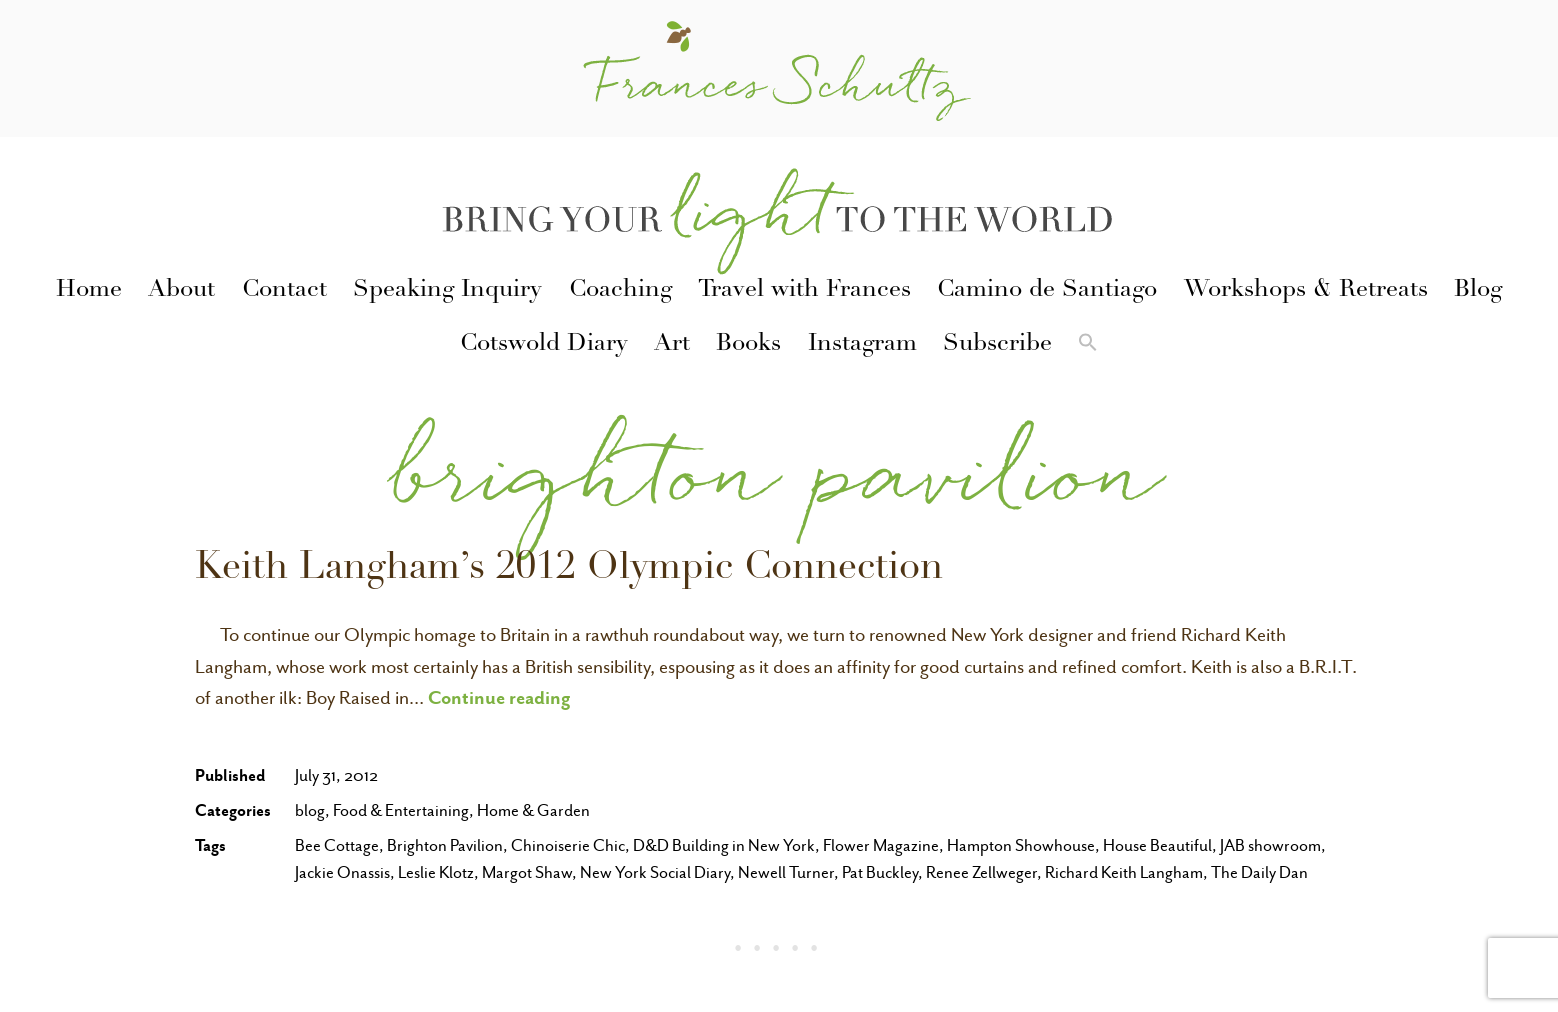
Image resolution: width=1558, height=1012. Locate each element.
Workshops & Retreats (1306, 291)
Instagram (862, 345)
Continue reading (499, 697)
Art (672, 345)
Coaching (620, 291)
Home (89, 291)
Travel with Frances (804, 291)
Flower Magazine (881, 845)
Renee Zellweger (981, 872)
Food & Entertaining (401, 810)
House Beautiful (1157, 845)
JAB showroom (1270, 845)
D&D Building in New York (724, 845)
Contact (284, 291)
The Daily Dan (1259, 872)
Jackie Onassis (342, 872)
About (181, 291)
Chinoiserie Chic (568, 845)
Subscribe (997, 345)
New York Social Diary (655, 872)
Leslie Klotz (436, 872)
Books (748, 345)
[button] (1088, 346)
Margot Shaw (527, 872)
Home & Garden (533, 810)
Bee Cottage (337, 845)
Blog (1478, 291)
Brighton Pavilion (445, 845)
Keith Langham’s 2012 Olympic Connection (569, 570)
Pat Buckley (880, 872)
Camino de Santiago (1047, 291)
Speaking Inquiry (447, 291)
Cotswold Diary (544, 345)
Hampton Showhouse (1021, 845)
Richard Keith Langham (1124, 872)
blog (310, 810)
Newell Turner (786, 872)
